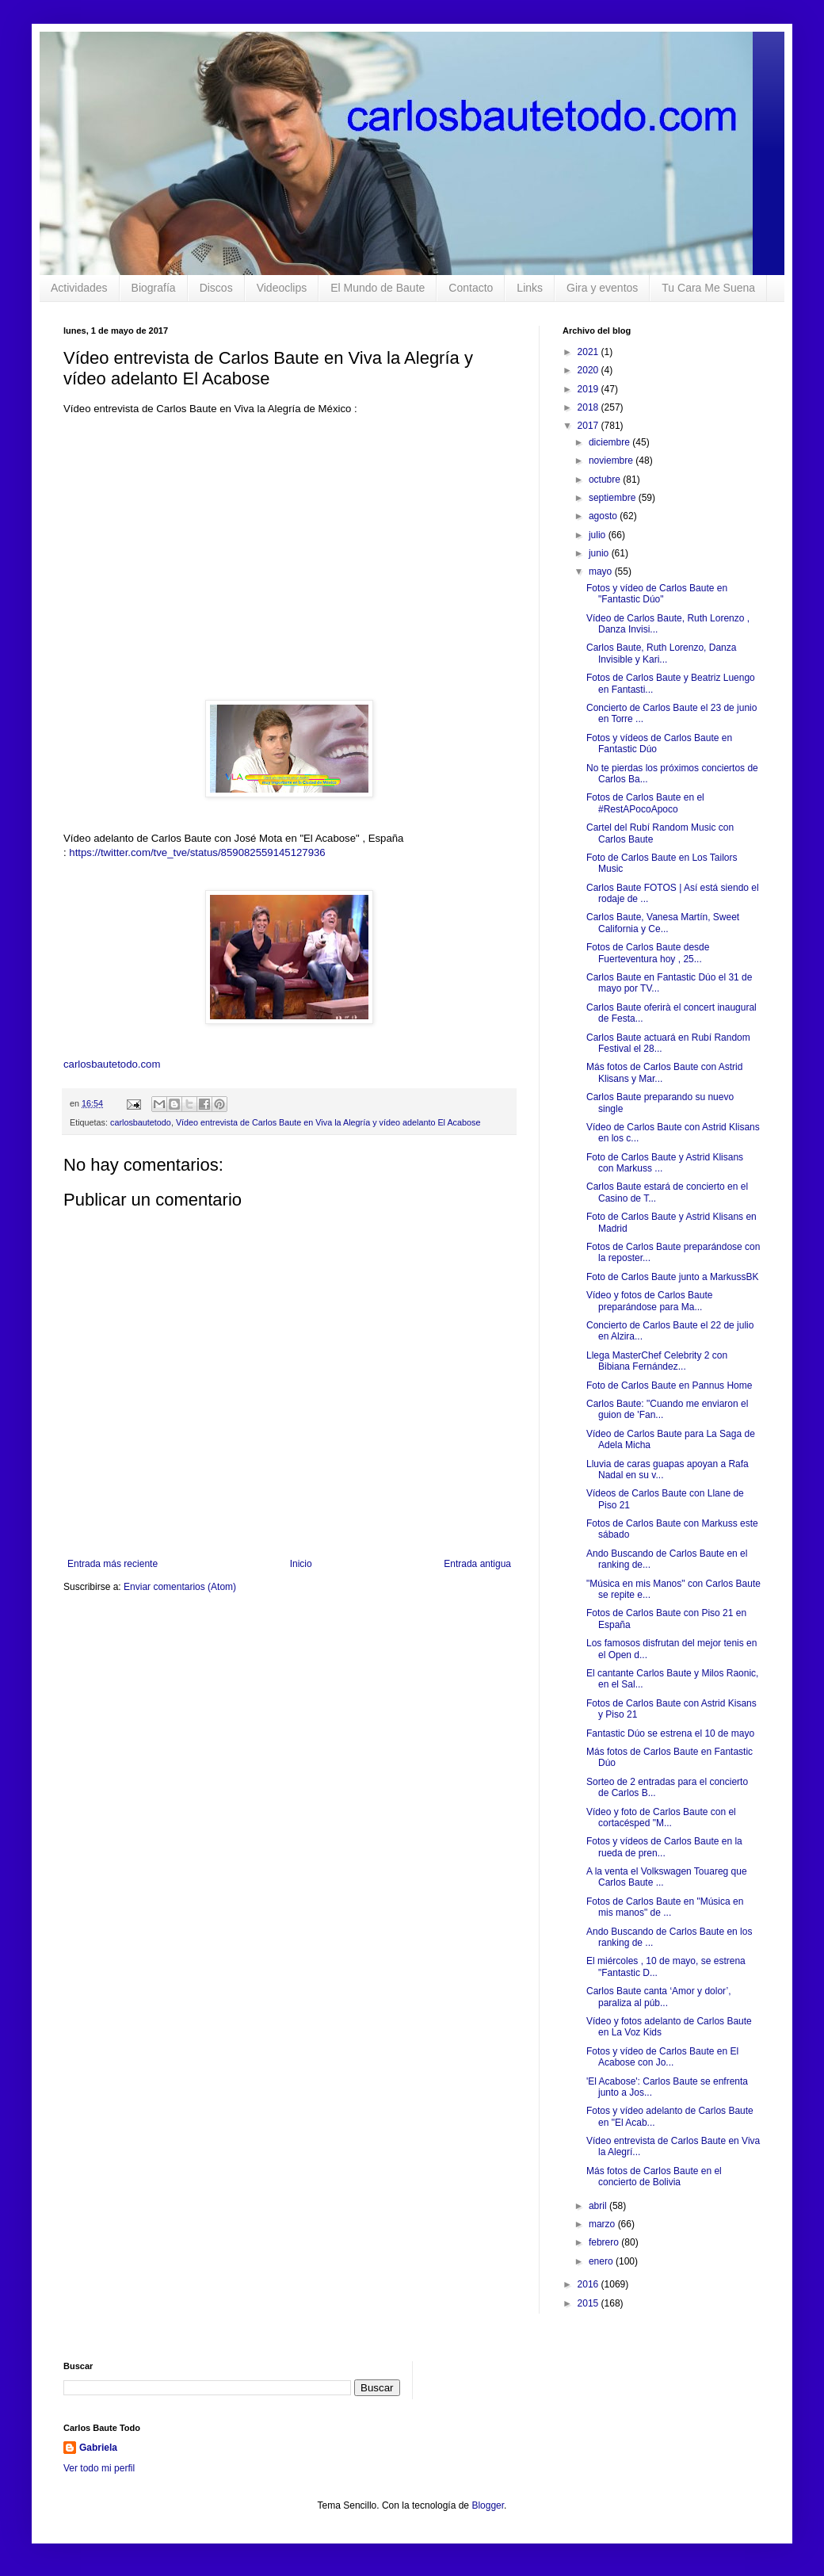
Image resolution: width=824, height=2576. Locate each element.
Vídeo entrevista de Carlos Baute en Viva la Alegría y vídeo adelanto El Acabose (328, 1122)
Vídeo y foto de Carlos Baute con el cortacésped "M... (661, 1817)
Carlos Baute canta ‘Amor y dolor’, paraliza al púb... (658, 1997)
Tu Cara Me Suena (708, 287)
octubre (606, 479)
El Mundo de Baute (377, 287)
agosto (604, 516)
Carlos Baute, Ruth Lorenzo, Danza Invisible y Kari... (661, 653)
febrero (605, 2242)
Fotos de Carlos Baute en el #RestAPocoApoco (645, 803)
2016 (589, 2284)
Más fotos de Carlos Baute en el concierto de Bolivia (654, 2176)
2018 (589, 407)
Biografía (154, 287)
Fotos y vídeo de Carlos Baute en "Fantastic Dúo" (656, 594)
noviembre (612, 460)
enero (602, 2261)
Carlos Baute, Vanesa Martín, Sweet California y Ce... (662, 923)
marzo (603, 2224)
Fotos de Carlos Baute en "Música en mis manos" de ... (664, 1907)
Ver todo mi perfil (99, 2468)
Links (530, 287)
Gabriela (98, 2447)
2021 (589, 351)
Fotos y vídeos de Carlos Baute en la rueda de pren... (664, 1847)
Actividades (79, 287)
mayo (602, 571)
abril (599, 2205)
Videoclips (282, 287)
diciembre (610, 442)
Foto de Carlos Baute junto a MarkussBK (672, 1276)
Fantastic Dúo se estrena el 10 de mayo (670, 1733)
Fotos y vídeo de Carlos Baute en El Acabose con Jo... (662, 2057)
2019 (589, 389)
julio (598, 535)
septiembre (614, 497)
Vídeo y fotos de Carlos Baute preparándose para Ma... (649, 1301)
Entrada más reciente (112, 1563)
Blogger (487, 2505)
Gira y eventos (602, 287)
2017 (589, 425)
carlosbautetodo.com (113, 1064)
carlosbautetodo (140, 1122)
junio (600, 553)
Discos (216, 287)
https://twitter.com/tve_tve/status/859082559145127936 (197, 852)
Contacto (470, 287)
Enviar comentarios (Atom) (180, 1586)
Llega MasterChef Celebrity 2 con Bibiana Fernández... (656, 1361)
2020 (589, 370)
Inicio (301, 1563)
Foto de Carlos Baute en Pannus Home (669, 1385)
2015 (589, 2303)
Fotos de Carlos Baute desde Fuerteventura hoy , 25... (647, 953)
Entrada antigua (477, 1563)
